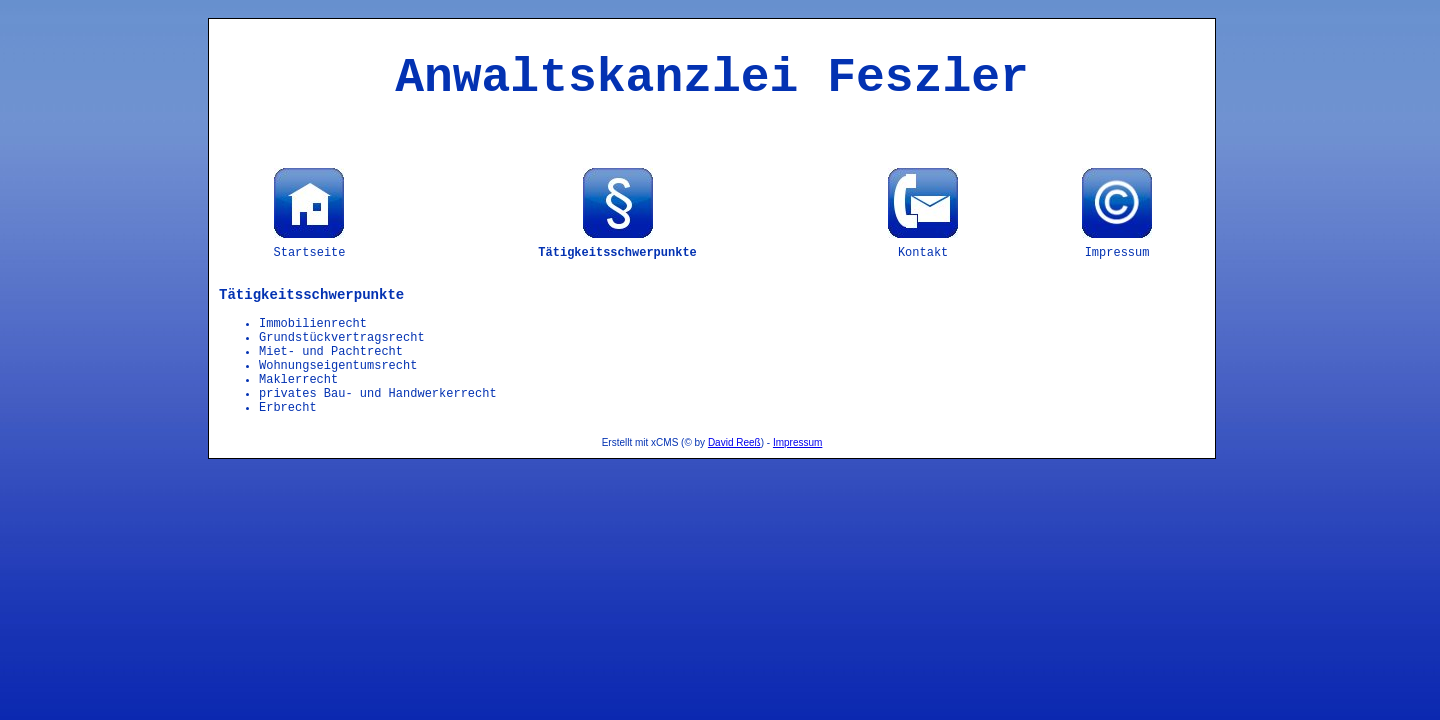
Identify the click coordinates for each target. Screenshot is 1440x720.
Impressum (1117, 253)
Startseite (309, 253)
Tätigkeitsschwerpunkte (617, 253)
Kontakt (923, 253)
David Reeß (734, 442)
